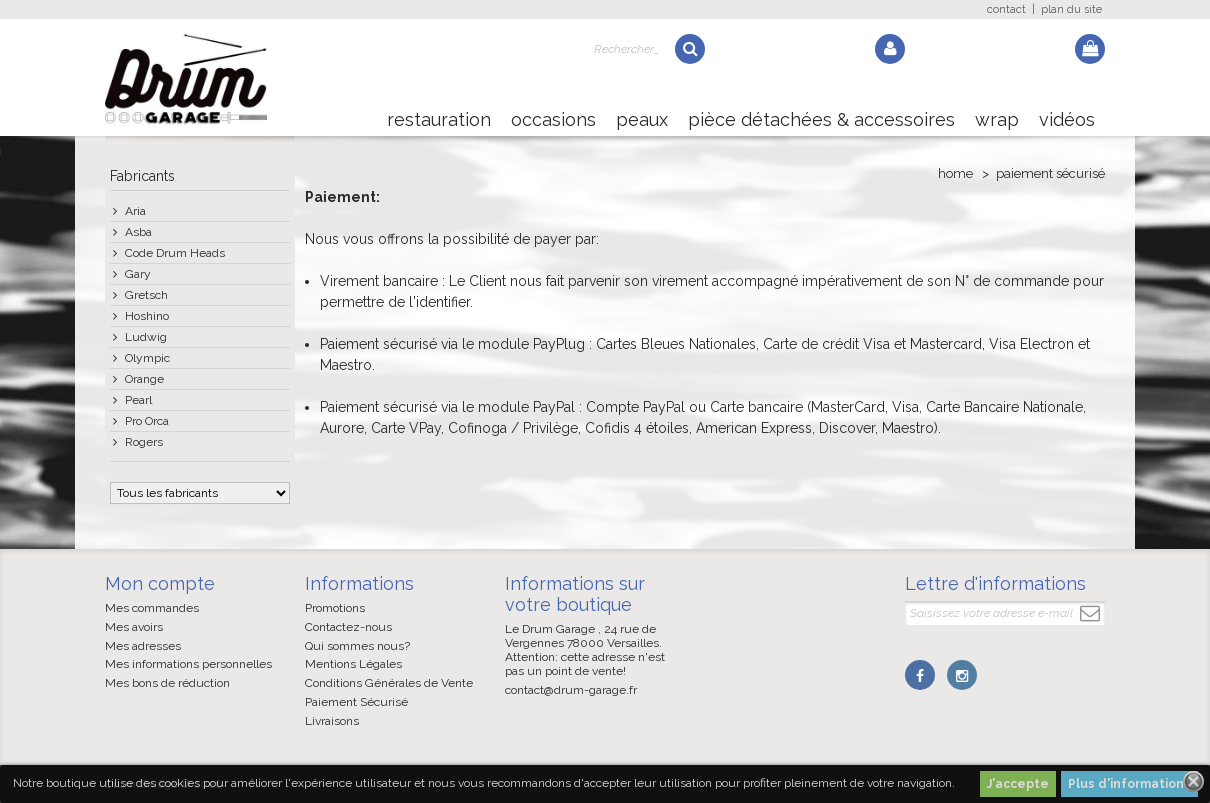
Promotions (335, 608)
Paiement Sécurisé (356, 702)
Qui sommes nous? (357, 646)
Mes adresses (143, 646)
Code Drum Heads (175, 253)
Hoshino (147, 316)
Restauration (439, 119)
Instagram (962, 675)
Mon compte (160, 583)
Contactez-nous (348, 627)
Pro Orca (147, 421)
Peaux (642, 119)
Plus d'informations (1129, 784)
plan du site (1071, 9)
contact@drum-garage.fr (571, 690)
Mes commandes (152, 608)
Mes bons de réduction (167, 683)
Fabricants (142, 176)
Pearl (138, 400)
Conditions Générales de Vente (389, 683)
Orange (144, 379)
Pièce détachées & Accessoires (821, 119)
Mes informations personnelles (188, 664)
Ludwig (146, 337)
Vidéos (1067, 119)
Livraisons (332, 721)
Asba (138, 232)
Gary (138, 274)
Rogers (144, 442)
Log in (890, 49)
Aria (135, 211)
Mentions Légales (353, 664)
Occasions (553, 119)
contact (1006, 9)
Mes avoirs (134, 627)
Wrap (997, 119)
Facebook (920, 675)
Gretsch (146, 295)
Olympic (147, 358)
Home (955, 173)
